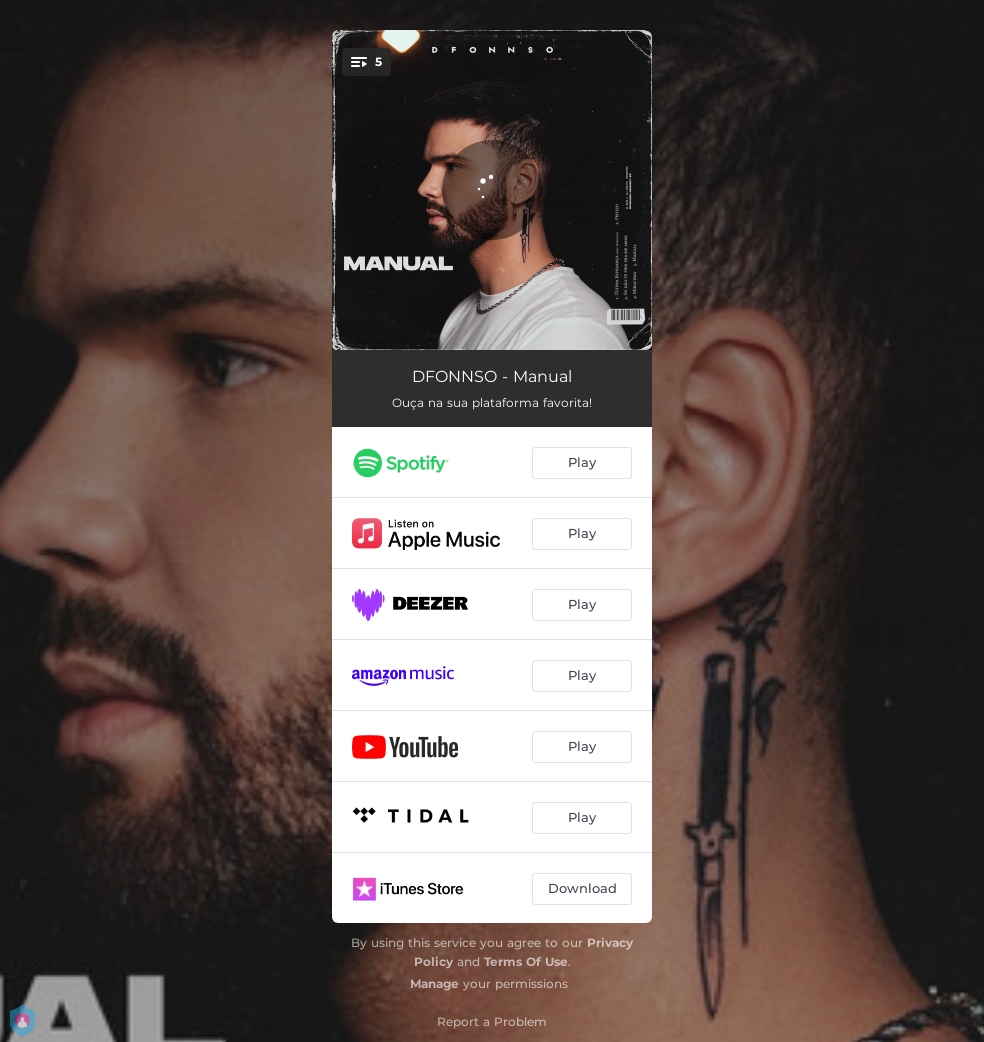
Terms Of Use (526, 961)
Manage (434, 983)
